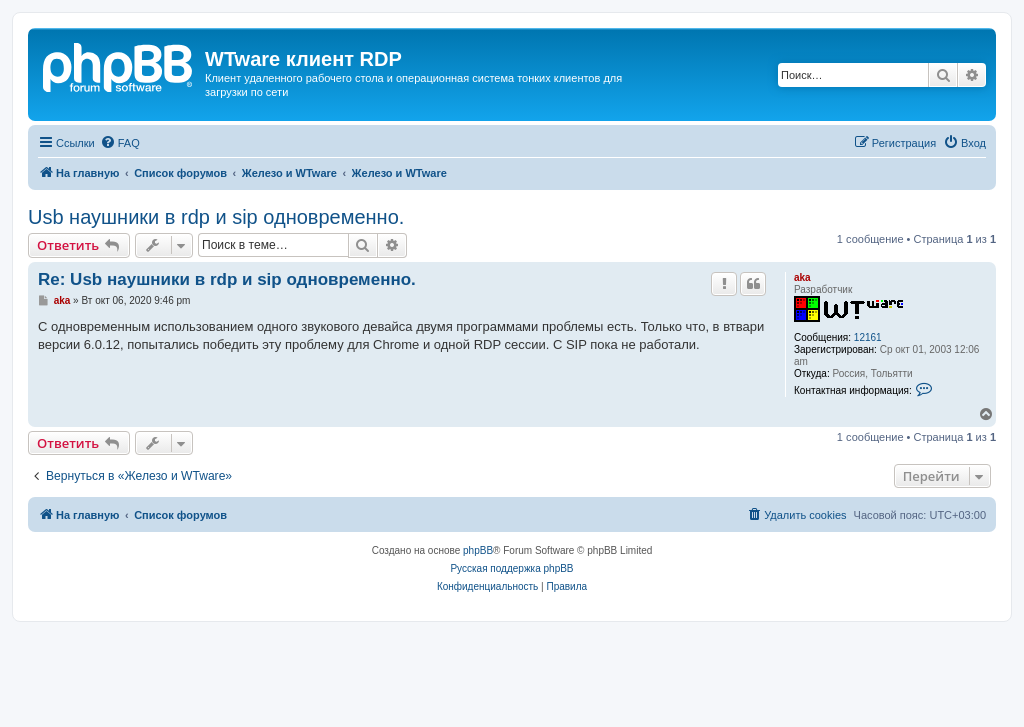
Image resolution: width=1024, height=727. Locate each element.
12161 (868, 337)
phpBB (478, 550)
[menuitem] (120, 143)
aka (802, 277)
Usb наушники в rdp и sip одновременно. (216, 217)
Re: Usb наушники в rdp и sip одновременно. (227, 279)
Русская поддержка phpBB (511, 568)
